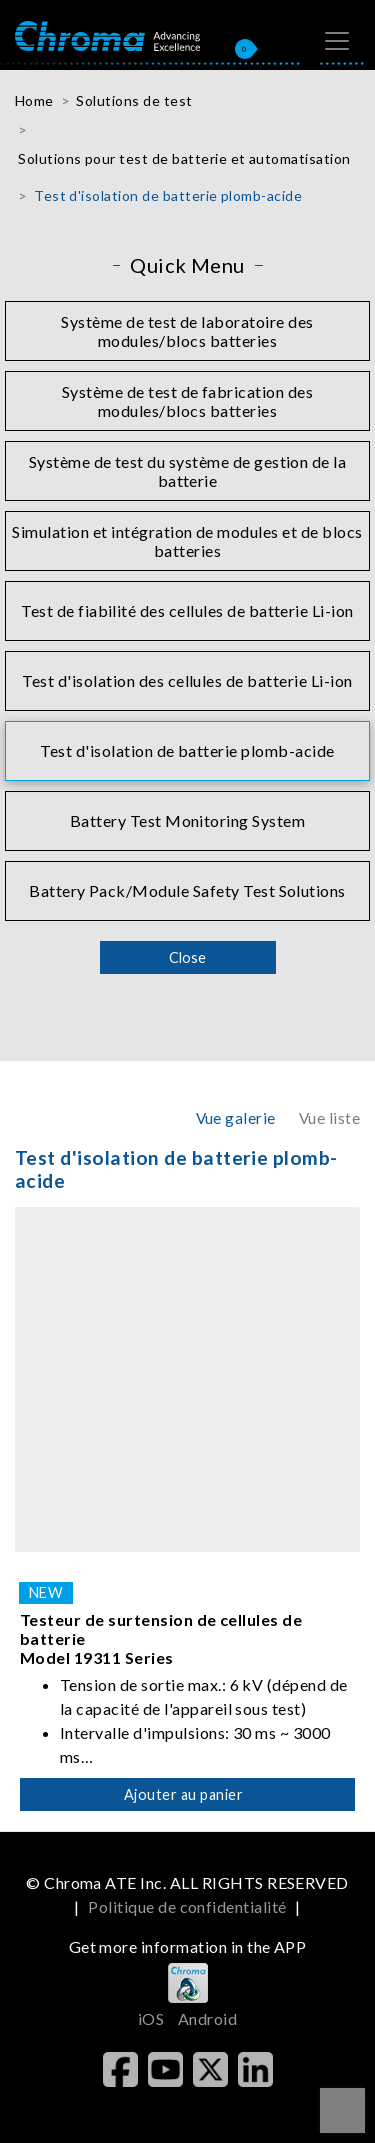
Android (207, 2018)
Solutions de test (134, 100)
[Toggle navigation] (337, 41)
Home (34, 100)
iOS (151, 2018)
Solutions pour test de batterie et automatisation (184, 158)
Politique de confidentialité (187, 1906)
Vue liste (329, 1118)
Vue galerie (236, 1118)
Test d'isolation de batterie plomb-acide (168, 195)
